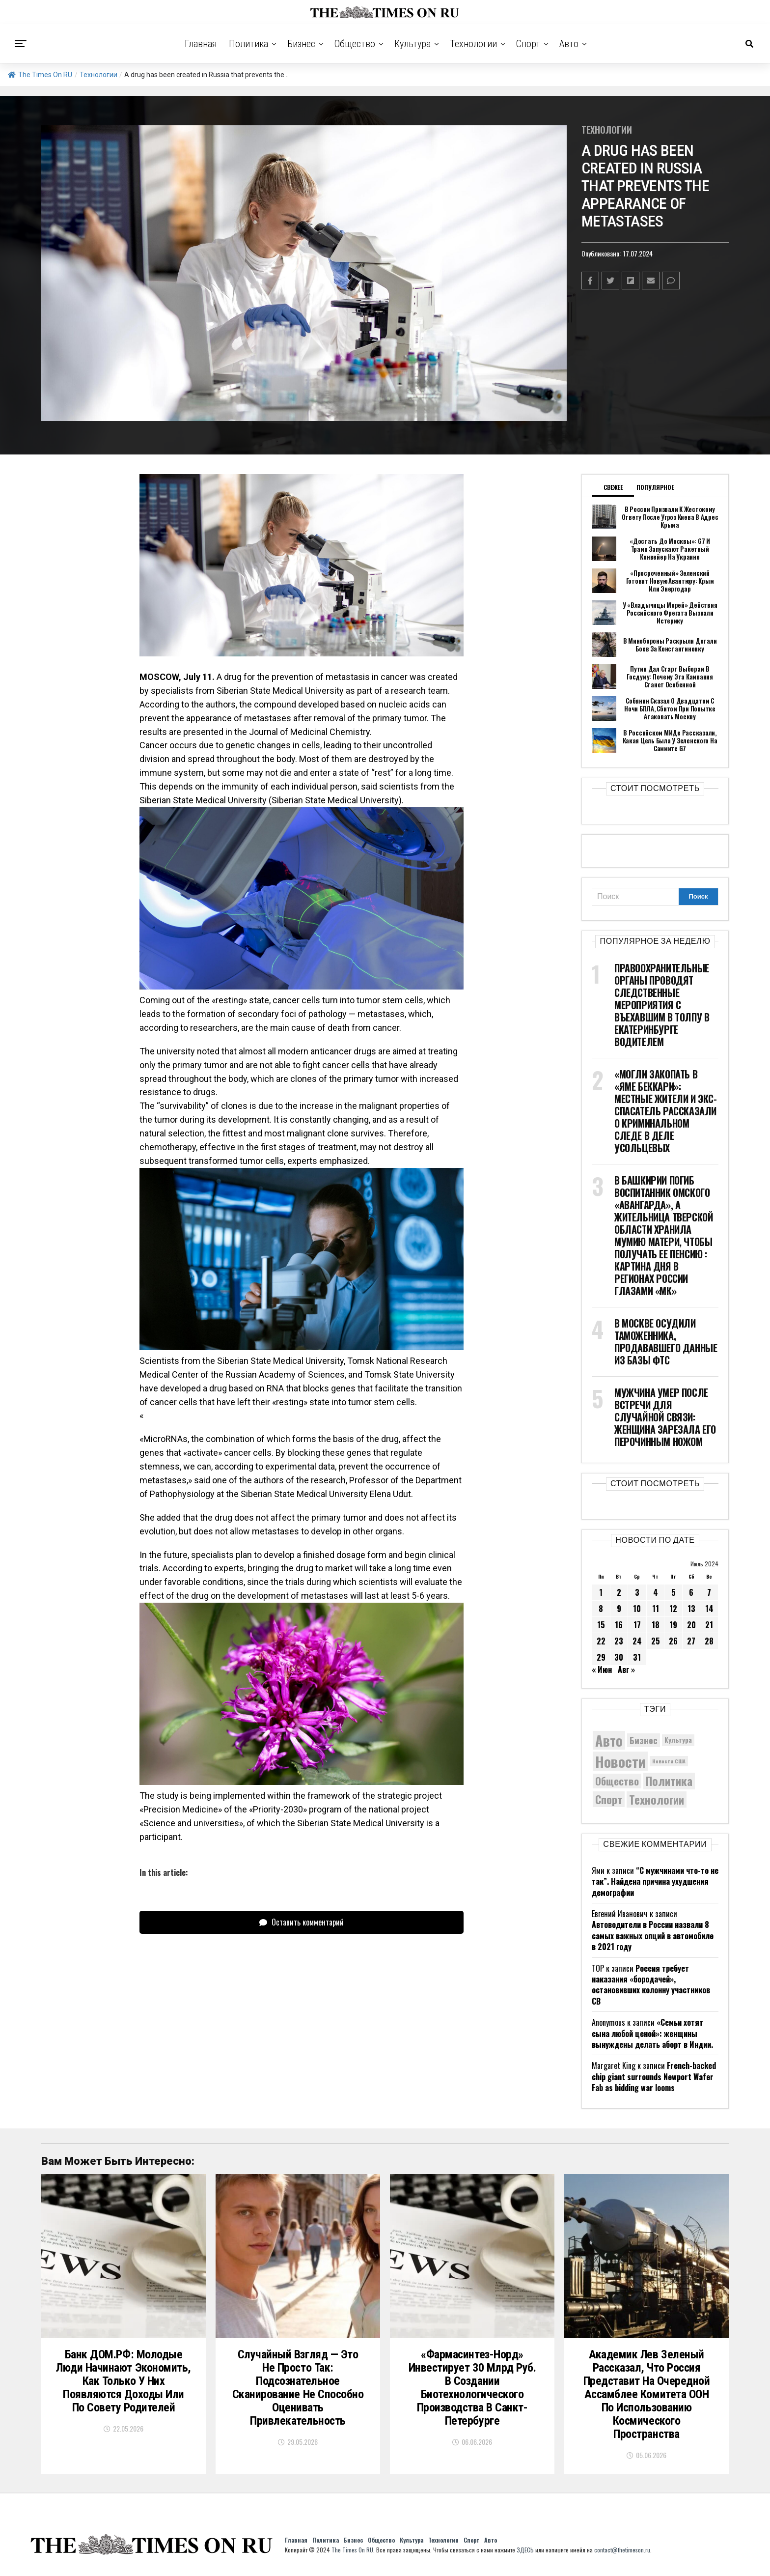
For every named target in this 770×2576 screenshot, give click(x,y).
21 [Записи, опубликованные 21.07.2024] (709, 1625)
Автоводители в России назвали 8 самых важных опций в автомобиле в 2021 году (653, 1936)
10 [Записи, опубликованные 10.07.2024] (637, 1608)
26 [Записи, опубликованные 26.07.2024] (673, 1641)
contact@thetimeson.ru (622, 2550)
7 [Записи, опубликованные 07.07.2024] (709, 1592)
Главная (201, 44)
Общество (354, 44)
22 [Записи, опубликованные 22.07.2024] (601, 1641)
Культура (412, 44)
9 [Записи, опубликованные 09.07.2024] (619, 1608)
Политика (248, 44)
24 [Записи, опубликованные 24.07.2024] (637, 1641)
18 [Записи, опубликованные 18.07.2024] (656, 1625)
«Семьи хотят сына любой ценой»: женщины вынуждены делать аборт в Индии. (652, 2033)
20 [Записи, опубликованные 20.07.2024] (691, 1625)
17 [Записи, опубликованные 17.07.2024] (637, 1625)
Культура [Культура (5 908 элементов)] (678, 1740)
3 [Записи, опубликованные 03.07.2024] (637, 1592)
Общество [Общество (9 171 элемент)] (617, 1781)
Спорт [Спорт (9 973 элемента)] (608, 1799)
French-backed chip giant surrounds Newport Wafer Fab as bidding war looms (654, 2077)
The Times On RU (40, 75)
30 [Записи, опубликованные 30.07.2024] (618, 1657)
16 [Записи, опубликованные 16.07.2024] (619, 1625)
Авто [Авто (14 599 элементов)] (609, 1740)
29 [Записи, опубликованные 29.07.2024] (601, 1657)
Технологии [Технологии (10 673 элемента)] (656, 1799)
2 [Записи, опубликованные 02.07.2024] (619, 1592)
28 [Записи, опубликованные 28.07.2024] (709, 1641)
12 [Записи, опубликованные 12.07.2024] (673, 1608)
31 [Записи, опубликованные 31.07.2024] (637, 1657)
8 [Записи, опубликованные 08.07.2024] (601, 1608)
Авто (568, 44)
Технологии (473, 44)
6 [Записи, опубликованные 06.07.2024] (691, 1592)
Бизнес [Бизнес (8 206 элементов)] (644, 1740)
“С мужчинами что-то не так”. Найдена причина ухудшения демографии (655, 1881)
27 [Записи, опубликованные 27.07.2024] (691, 1641)
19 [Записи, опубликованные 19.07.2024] (673, 1625)
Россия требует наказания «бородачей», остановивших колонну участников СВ (651, 1984)
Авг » (626, 1669)
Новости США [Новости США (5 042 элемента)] (669, 1761)
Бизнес (301, 44)
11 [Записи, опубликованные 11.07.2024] (655, 1608)
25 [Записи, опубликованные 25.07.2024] (655, 1641)
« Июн (602, 1669)
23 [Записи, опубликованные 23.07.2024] (618, 1641)
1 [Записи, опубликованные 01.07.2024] (601, 1592)
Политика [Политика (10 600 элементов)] (669, 1781)
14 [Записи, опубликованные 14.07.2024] (709, 1608)
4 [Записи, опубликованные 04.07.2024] (655, 1592)
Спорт (528, 44)
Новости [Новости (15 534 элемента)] (620, 1761)
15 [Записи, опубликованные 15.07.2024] (601, 1625)
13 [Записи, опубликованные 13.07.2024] (691, 1608)
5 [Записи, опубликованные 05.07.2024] (673, 1592)
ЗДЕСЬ (525, 2550)
